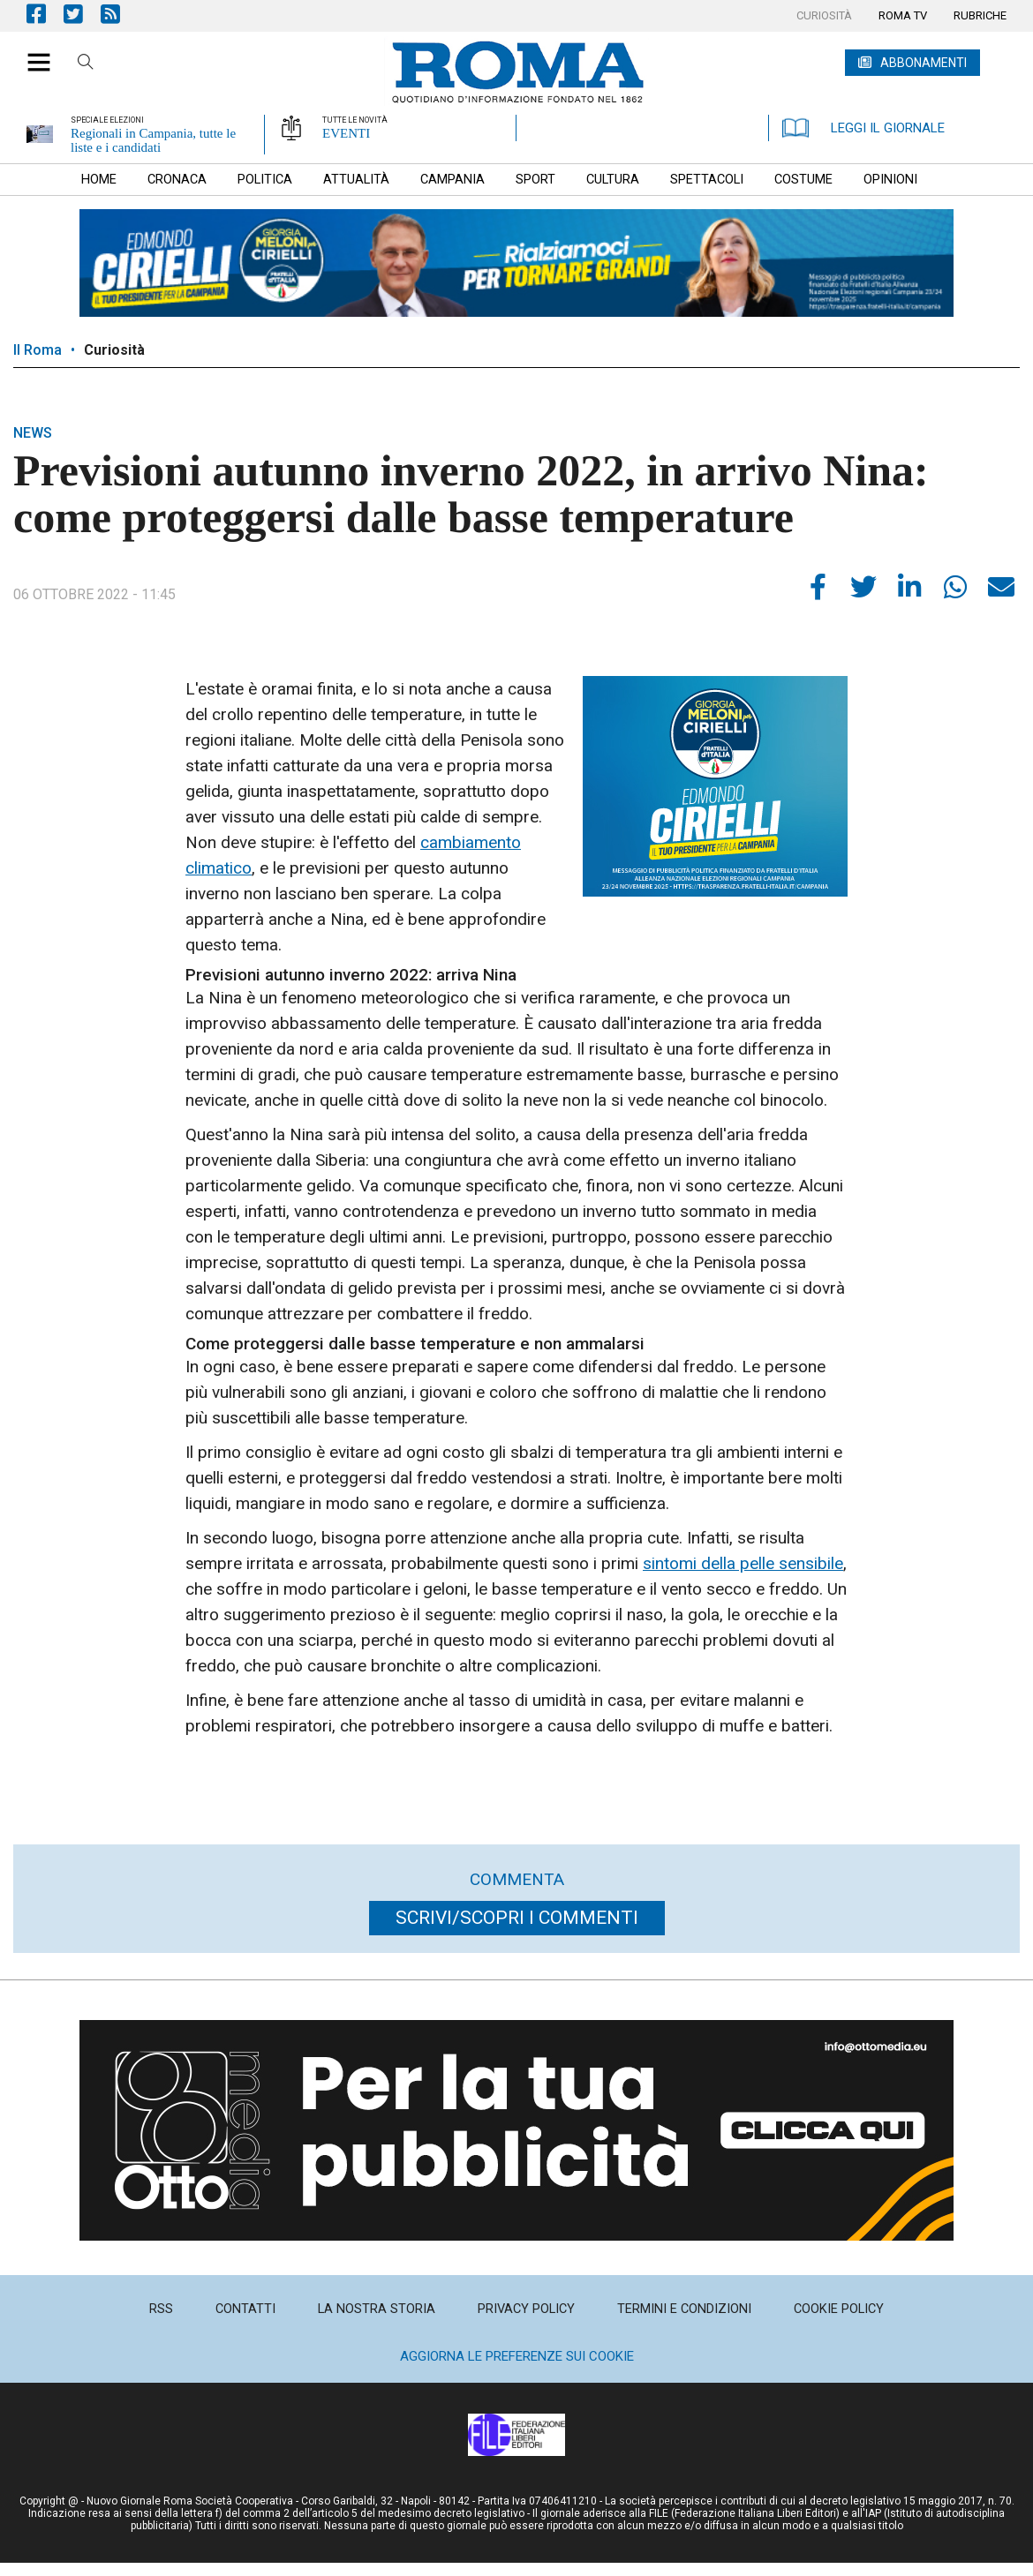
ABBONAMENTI (923, 63)
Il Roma (37, 350)
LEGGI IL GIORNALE (863, 128)
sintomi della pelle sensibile (743, 1563)
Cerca (86, 64)
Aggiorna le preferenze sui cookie (517, 2356)
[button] (32, 53)
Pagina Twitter (82, 14)
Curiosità (114, 350)
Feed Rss (119, 14)
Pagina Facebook (45, 14)
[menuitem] (824, 16)
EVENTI (346, 133)
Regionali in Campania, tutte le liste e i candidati (153, 140)
